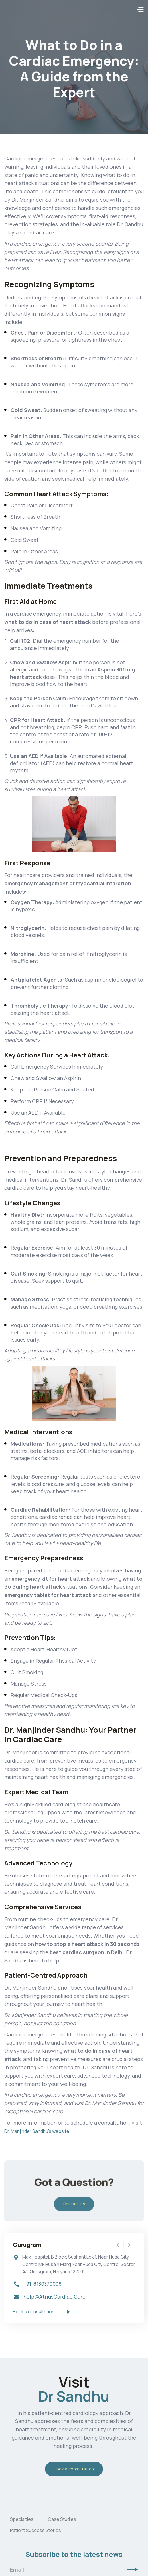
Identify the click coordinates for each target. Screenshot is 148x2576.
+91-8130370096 (42, 2284)
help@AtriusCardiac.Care (54, 2297)
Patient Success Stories (35, 2530)
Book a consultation (74, 2469)
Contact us (74, 2208)
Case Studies (62, 2519)
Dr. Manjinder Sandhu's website (36, 2131)
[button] (140, 10)
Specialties (21, 2519)
